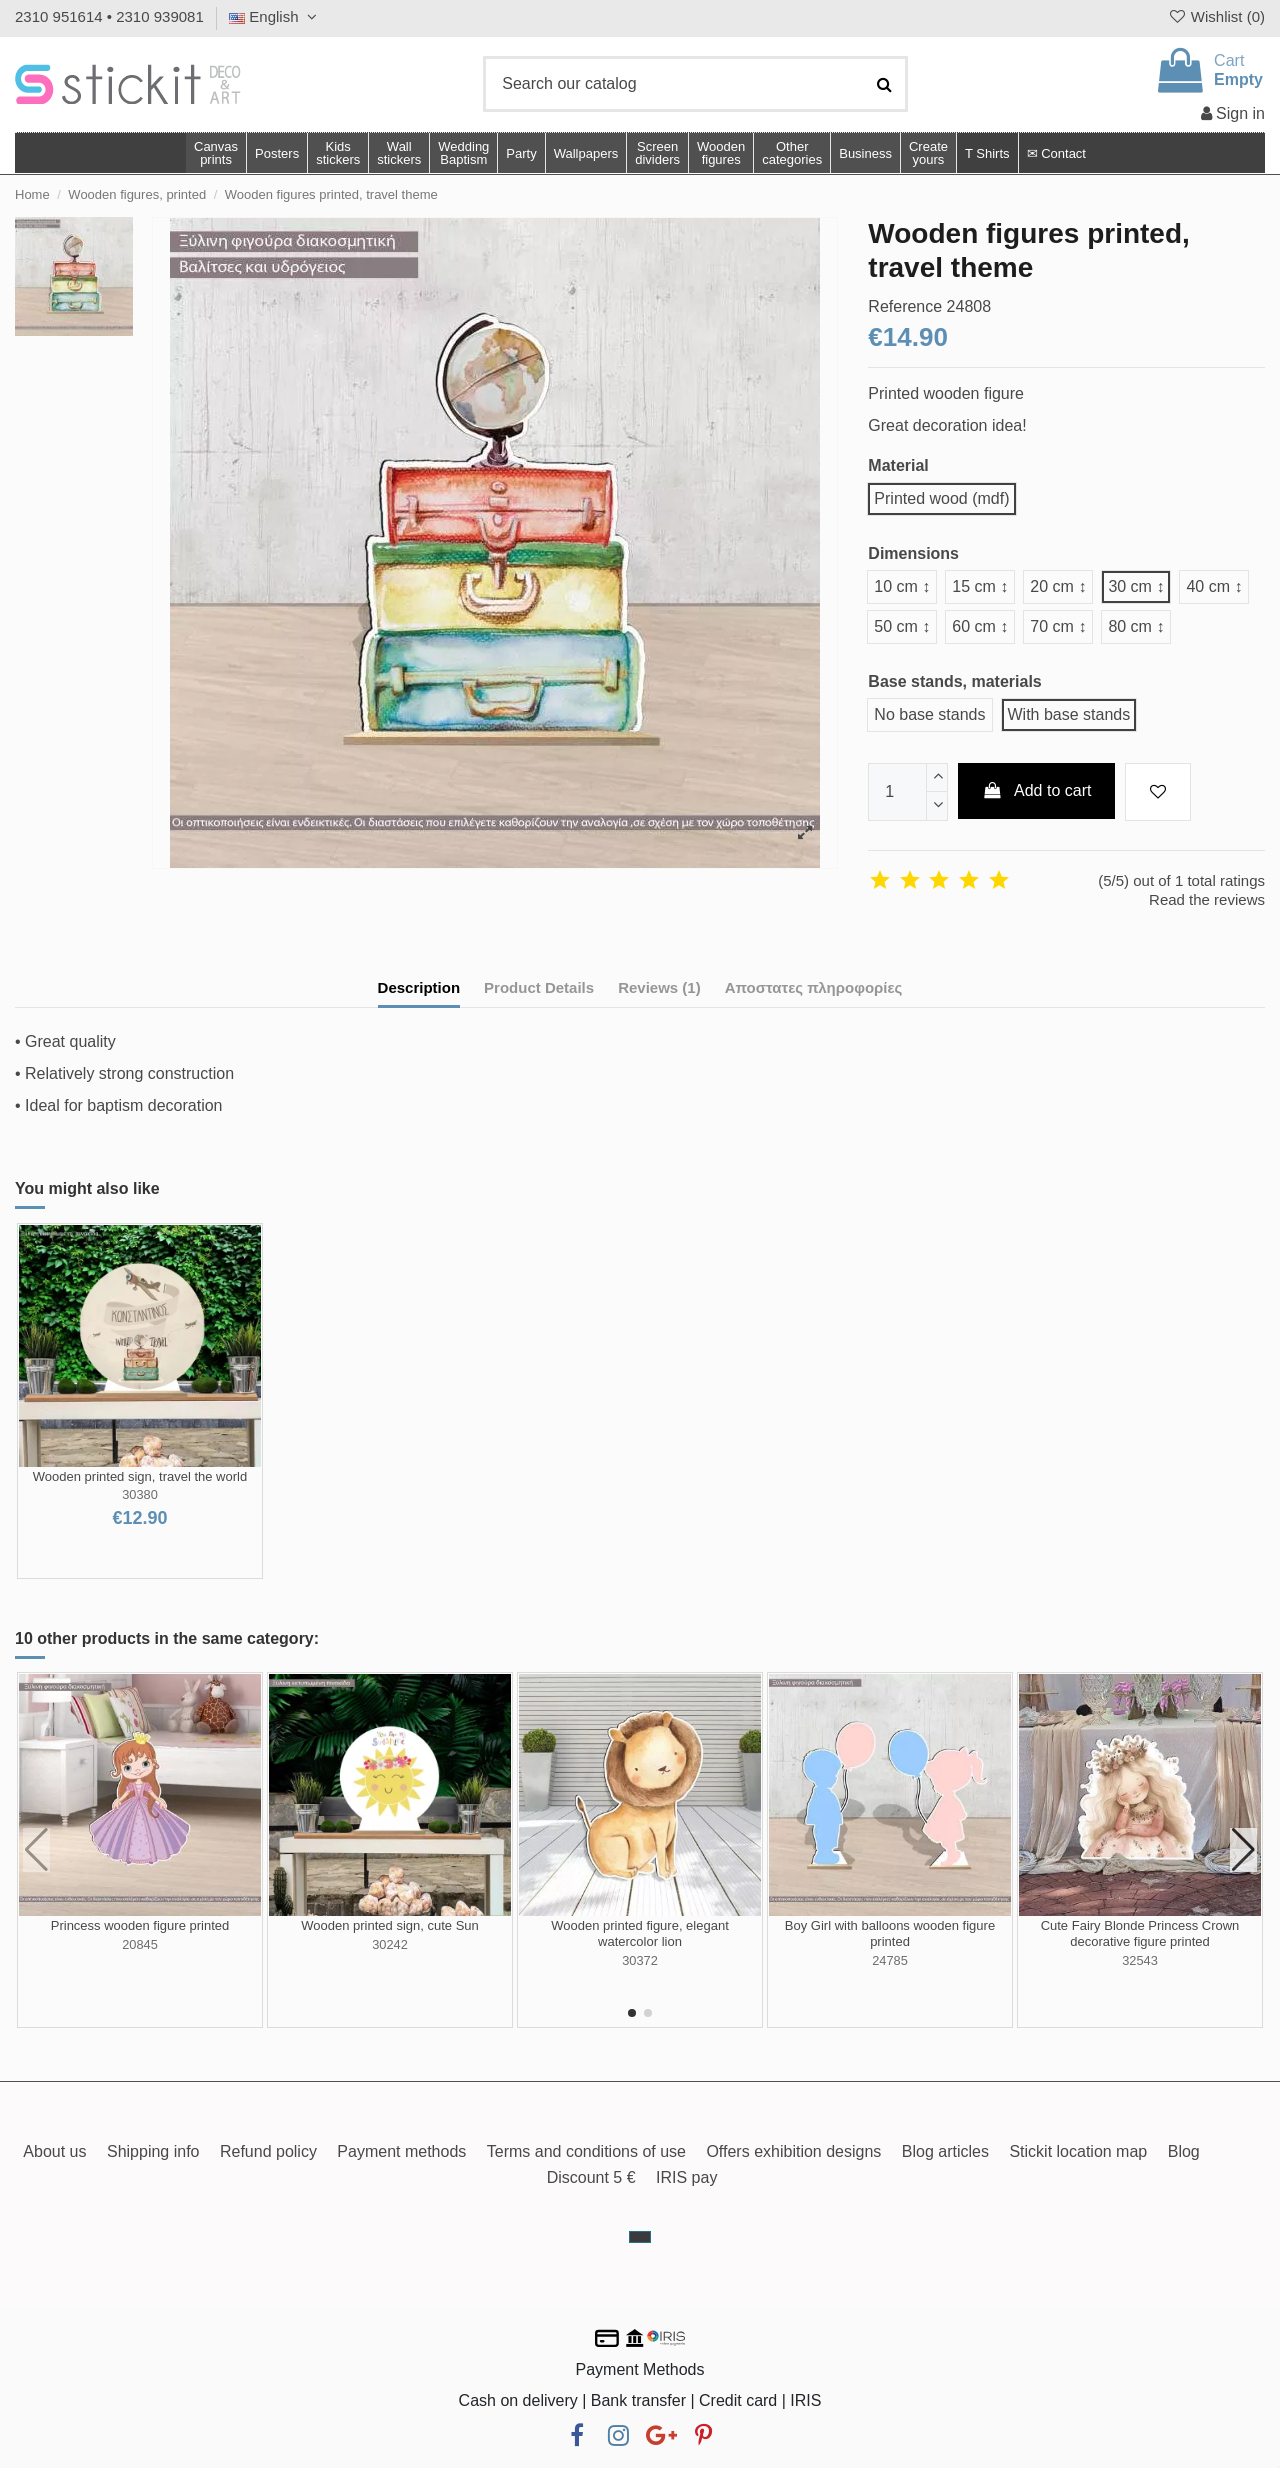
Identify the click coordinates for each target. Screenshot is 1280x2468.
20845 (140, 1944)
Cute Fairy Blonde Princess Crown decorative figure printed (1140, 1933)
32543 (1140, 1960)
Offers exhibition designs (793, 2151)
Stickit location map (1078, 2151)
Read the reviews (1207, 899)
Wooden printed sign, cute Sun (390, 1925)
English (275, 16)
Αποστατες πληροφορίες (814, 987)
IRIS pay (686, 2177)
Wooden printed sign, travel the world (140, 1476)
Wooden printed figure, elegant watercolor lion (640, 1933)
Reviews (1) (659, 987)
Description (419, 987)
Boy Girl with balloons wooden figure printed (890, 1933)
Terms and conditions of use (586, 2151)
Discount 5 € (591, 2177)
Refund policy (268, 2151)
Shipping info (153, 2151)
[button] (791, 153)
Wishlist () (1216, 16)
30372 (640, 1960)
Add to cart (1037, 790)
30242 (390, 1944)
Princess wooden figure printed (140, 1925)
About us (54, 2151)
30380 (140, 1494)
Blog (1184, 2151)
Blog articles (945, 2151)
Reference (905, 306)
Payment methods (401, 2151)
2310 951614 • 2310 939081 (109, 16)
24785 (890, 1960)
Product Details (539, 987)
